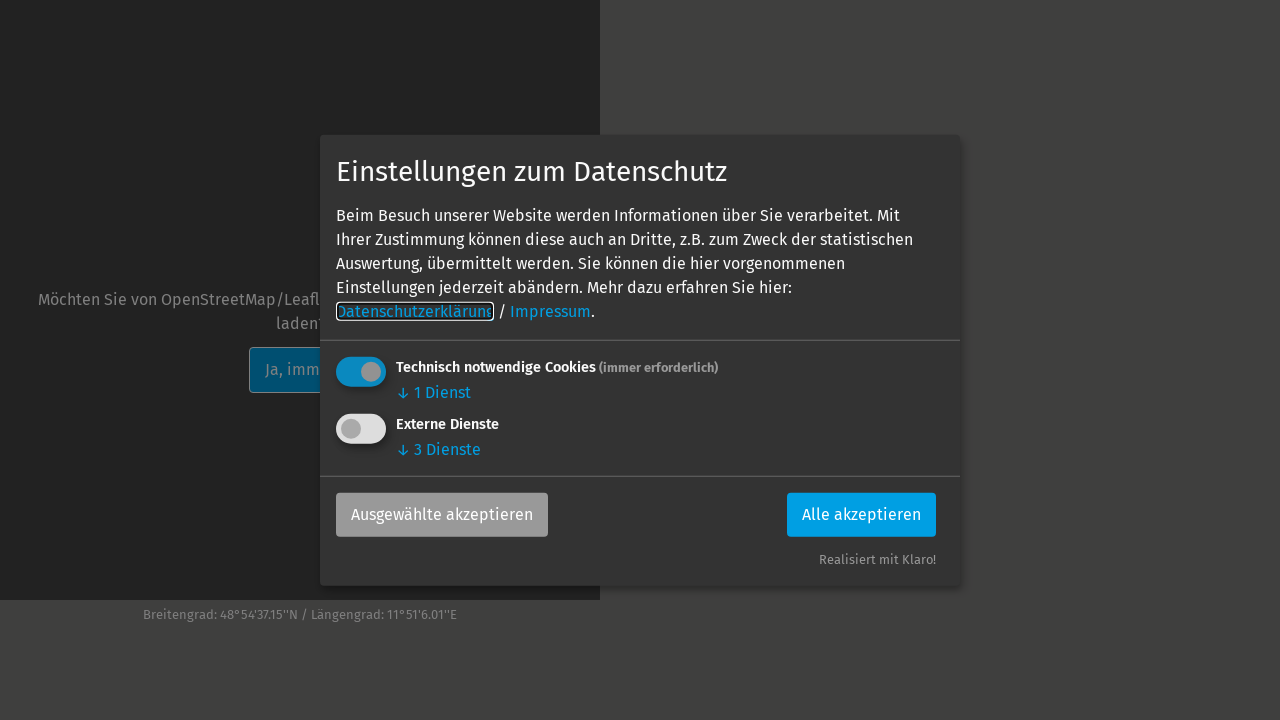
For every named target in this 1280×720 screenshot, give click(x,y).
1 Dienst (433, 392)
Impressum (550, 311)
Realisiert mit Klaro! (877, 559)
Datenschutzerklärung (415, 311)
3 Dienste (438, 449)
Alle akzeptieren (861, 514)
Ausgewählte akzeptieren (442, 514)
